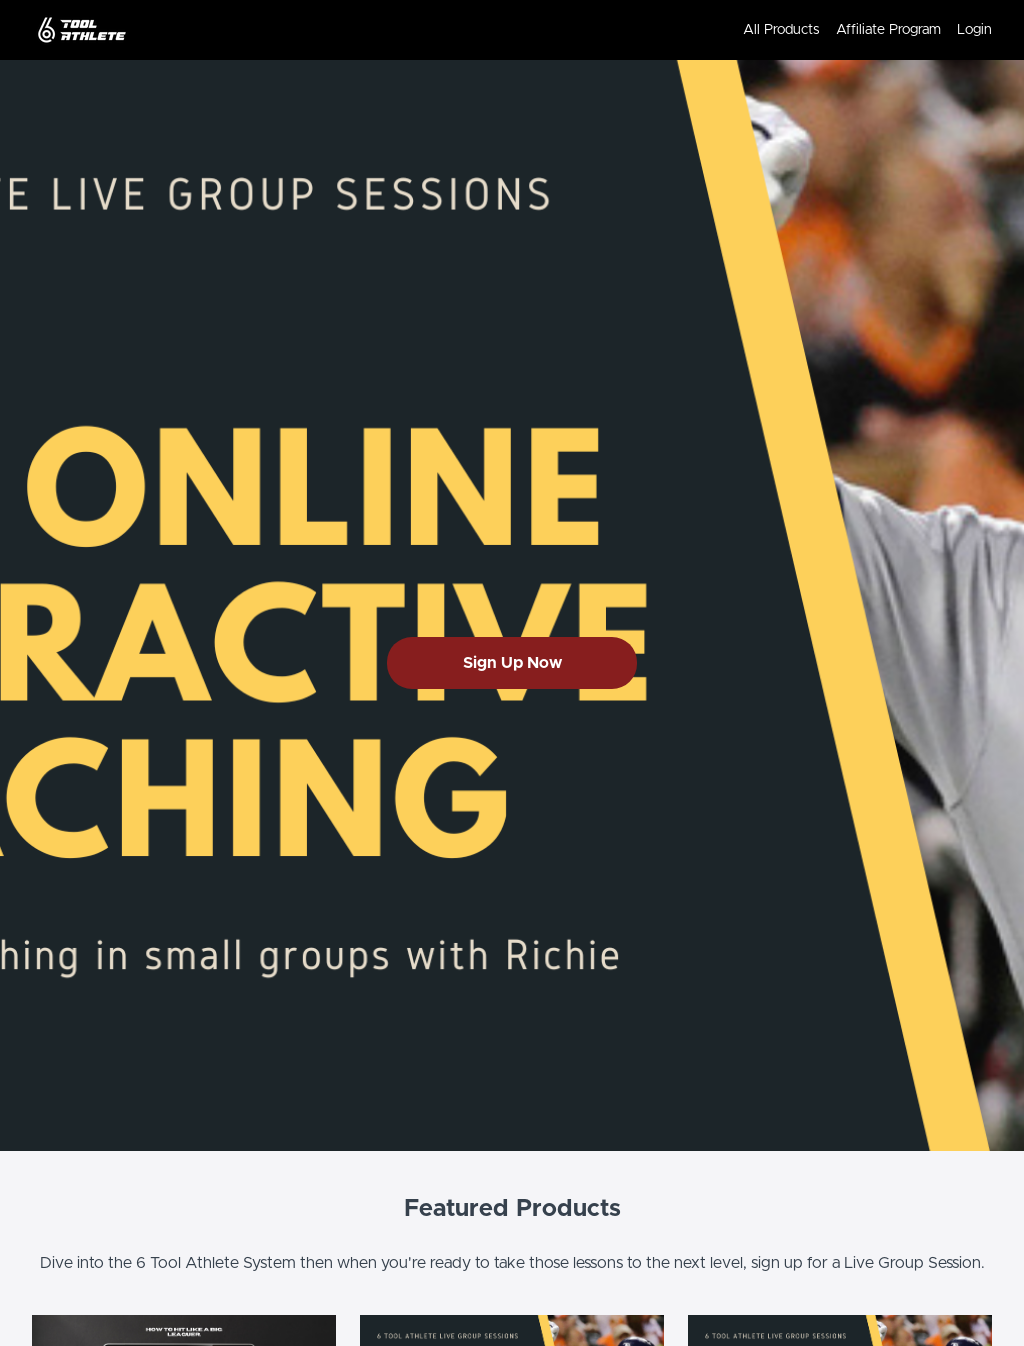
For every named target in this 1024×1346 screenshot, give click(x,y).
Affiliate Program (888, 30)
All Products (781, 30)
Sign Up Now (512, 663)
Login (974, 30)
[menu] (859, 30)
